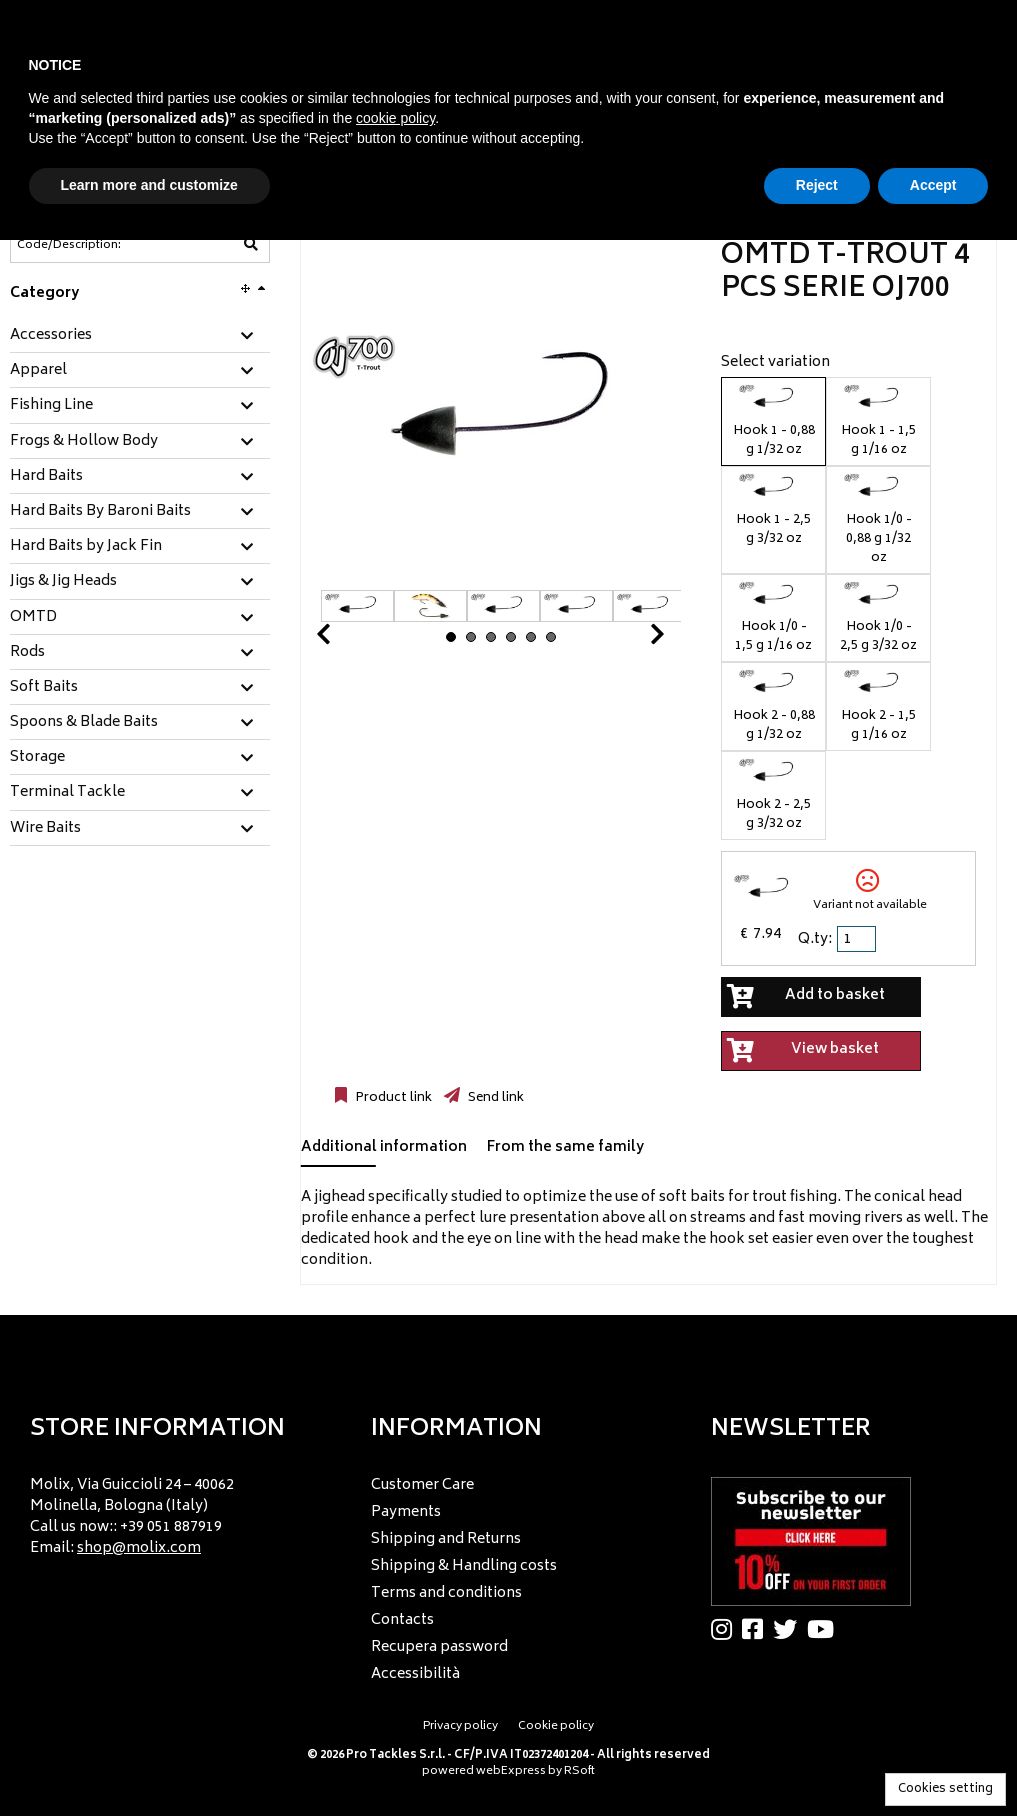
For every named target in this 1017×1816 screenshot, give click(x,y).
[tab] (140, 336)
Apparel (38, 371)
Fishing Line (51, 406)
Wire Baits (45, 829)
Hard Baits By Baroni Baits (100, 512)
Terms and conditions (446, 1593)
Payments (406, 1512)
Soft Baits (44, 688)
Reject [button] (817, 185)
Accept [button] (933, 185)
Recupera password (439, 1647)
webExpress (511, 1771)
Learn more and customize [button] (149, 185)
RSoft (579, 1771)
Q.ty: (815, 939)
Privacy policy (460, 1726)
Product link (392, 1098)
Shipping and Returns (446, 1539)
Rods (27, 653)
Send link (494, 1098)
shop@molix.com (139, 1548)
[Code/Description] (91, 245)
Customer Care (422, 1485)
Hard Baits (46, 477)
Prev (347, 639)
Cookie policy (556, 1726)
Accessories (51, 336)
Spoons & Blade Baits (84, 723)
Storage (37, 758)
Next (633, 639)
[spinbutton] (858, 939)
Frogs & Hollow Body (84, 442)
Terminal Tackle (67, 793)
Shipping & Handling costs (464, 1566)
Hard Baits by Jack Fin (86, 547)
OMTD (33, 618)
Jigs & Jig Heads (63, 582)
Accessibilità (415, 1674)
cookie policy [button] (395, 118)
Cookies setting (945, 1789)
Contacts (402, 1620)
